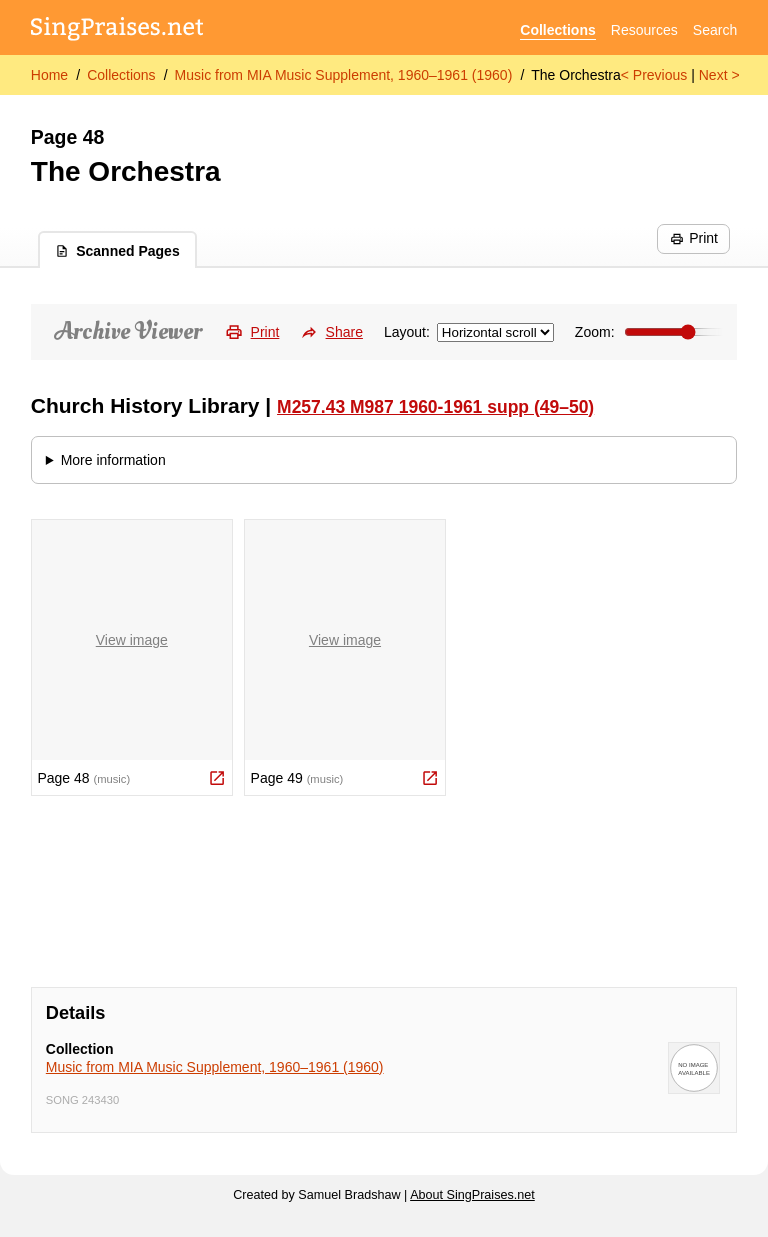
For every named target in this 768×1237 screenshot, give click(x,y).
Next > (719, 75)
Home (49, 75)
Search (715, 30)
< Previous (654, 75)
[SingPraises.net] (117, 30)
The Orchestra (575, 75)
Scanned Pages (117, 251)
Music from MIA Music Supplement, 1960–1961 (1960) (344, 75)
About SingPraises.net (472, 1195)
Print (694, 238)
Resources (644, 30)
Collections (557, 30)
